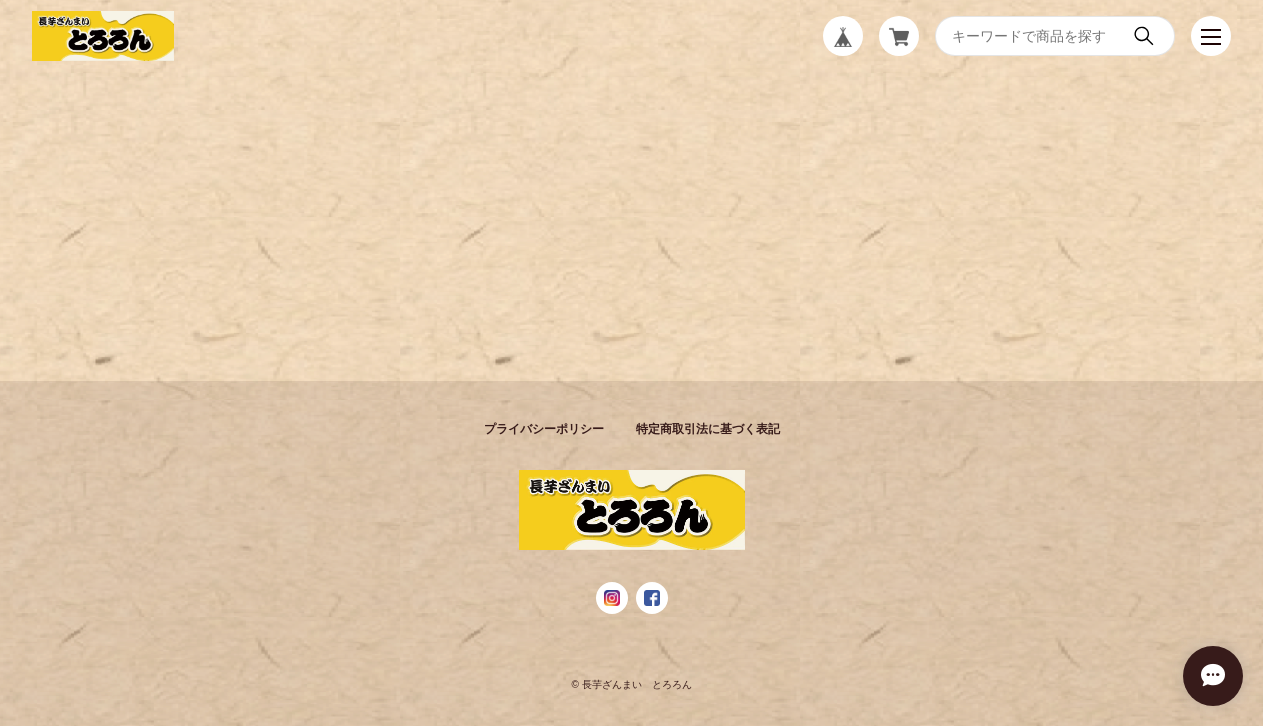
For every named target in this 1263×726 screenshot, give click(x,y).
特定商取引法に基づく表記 (708, 429)
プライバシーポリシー (544, 429)
